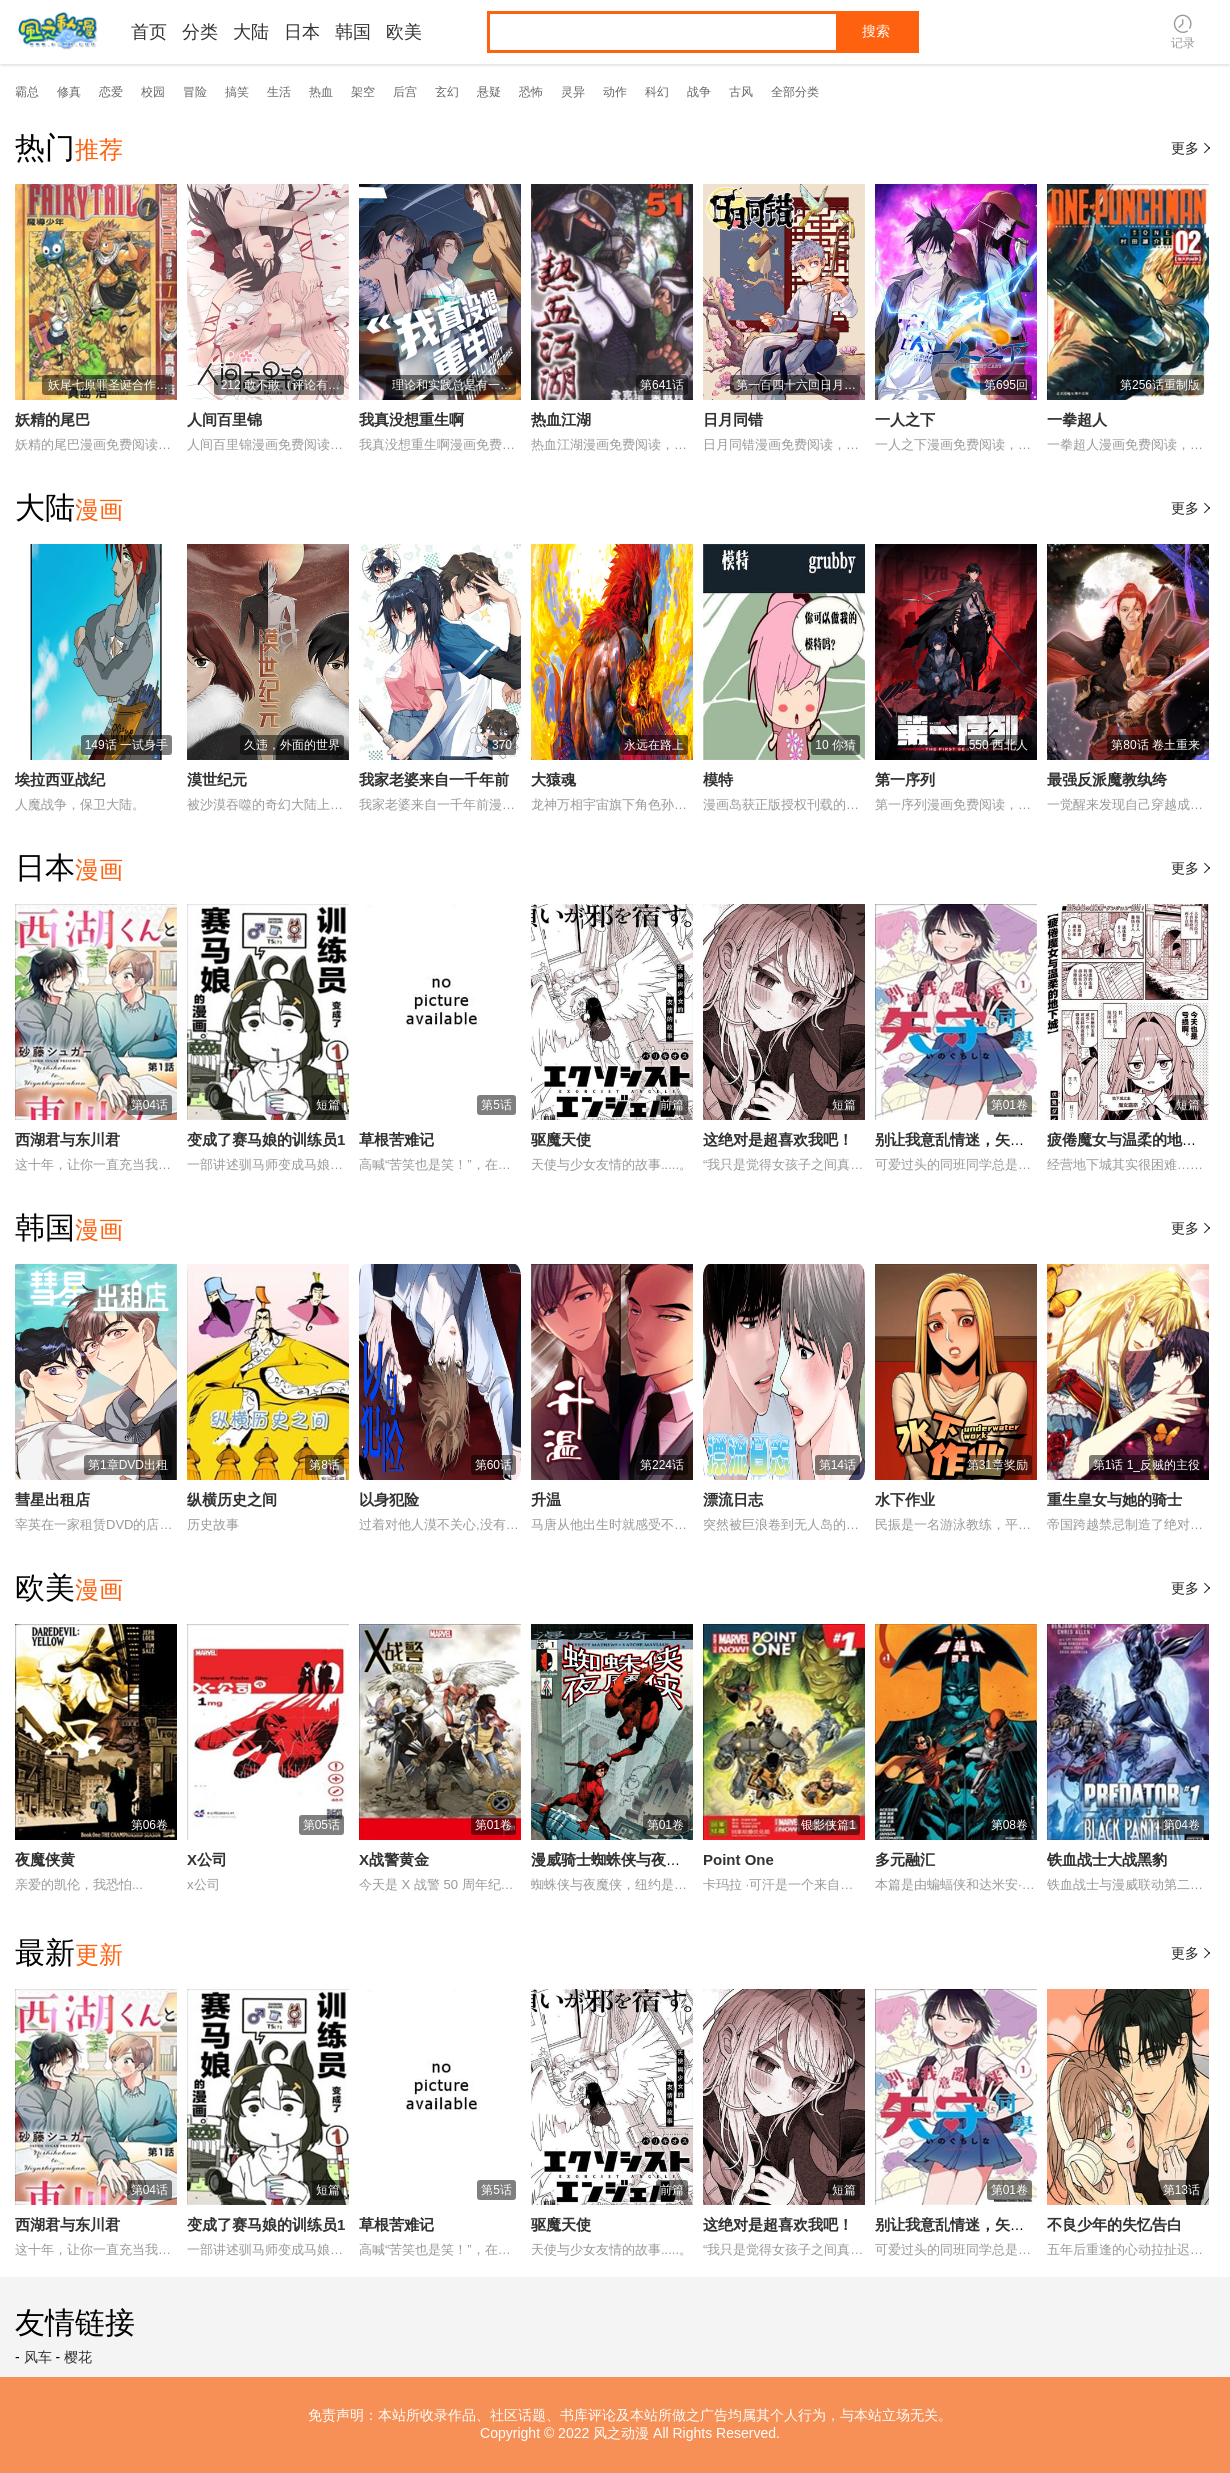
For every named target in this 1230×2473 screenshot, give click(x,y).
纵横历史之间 (232, 1499)
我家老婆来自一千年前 (434, 779)
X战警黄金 (394, 1859)
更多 (1193, 148)
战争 (699, 92)
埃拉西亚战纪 (60, 779)
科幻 (657, 92)
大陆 (251, 32)
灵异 (573, 92)
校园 (153, 92)
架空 (363, 92)
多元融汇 (905, 1859)
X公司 (207, 1859)
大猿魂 (553, 779)
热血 (321, 92)
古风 (741, 92)
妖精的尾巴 (52, 419)
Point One (738, 1859)
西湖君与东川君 (67, 1139)
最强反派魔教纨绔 (1107, 779)
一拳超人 (1077, 419)
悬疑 (489, 92)
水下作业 (905, 1499)
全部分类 (795, 92)
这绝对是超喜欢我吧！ (778, 1139)
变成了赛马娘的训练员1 (266, 1139)
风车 (38, 2357)
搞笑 (237, 92)
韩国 (353, 32)
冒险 (195, 92)
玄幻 (447, 92)
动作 (615, 92)
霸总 (27, 92)
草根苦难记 (396, 1139)
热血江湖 (561, 419)
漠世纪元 (217, 779)
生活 (279, 92)
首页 (149, 32)
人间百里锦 (224, 419)
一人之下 (905, 419)
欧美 (404, 32)
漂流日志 (733, 1499)
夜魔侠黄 (45, 1859)
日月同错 (733, 419)
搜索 (876, 31)
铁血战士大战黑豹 (1107, 1859)
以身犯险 (389, 1499)
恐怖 (531, 92)
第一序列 (905, 779)
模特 (718, 779)
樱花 (78, 2357)
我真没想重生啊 (411, 419)
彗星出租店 (52, 1499)
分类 (200, 32)
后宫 (405, 92)
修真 (69, 92)
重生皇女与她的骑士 (1114, 1499)
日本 (302, 32)
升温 (546, 1499)
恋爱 (111, 92)
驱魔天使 (561, 1139)
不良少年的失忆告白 (1114, 2224)
